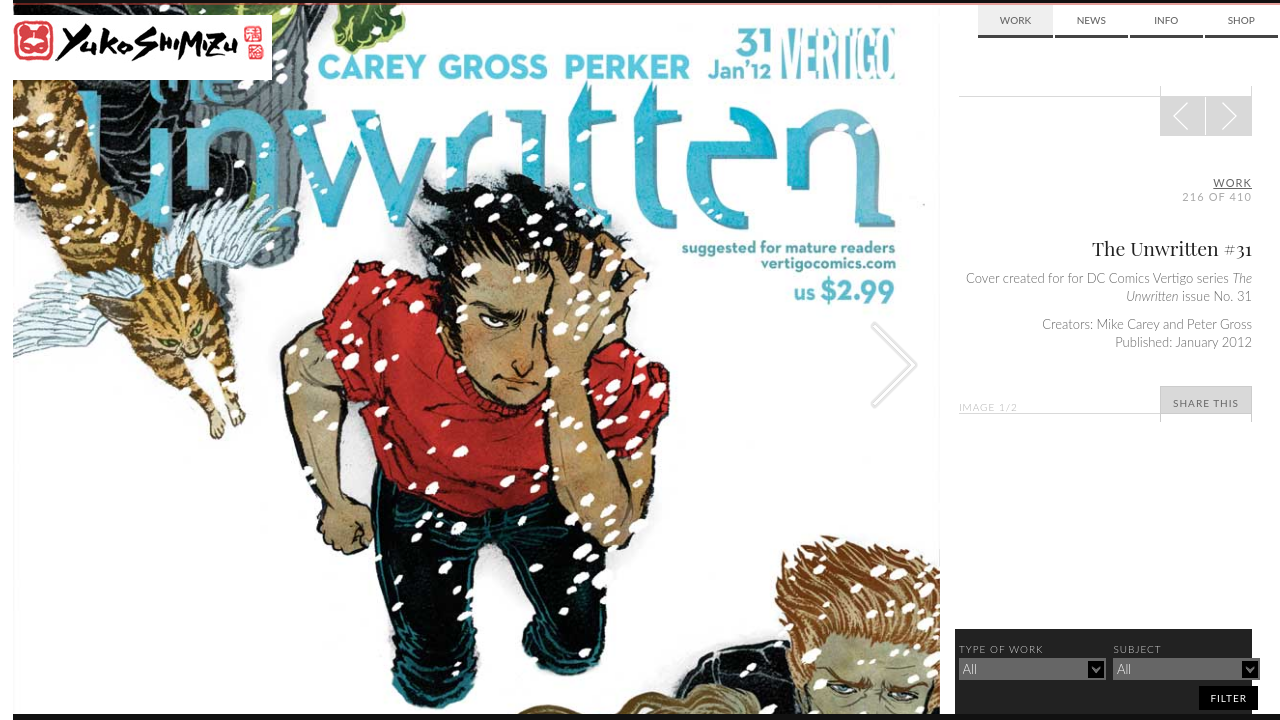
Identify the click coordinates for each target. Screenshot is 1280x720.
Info (1166, 20)
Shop (1241, 20)
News (1091, 20)
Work (1015, 20)
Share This (1206, 403)
